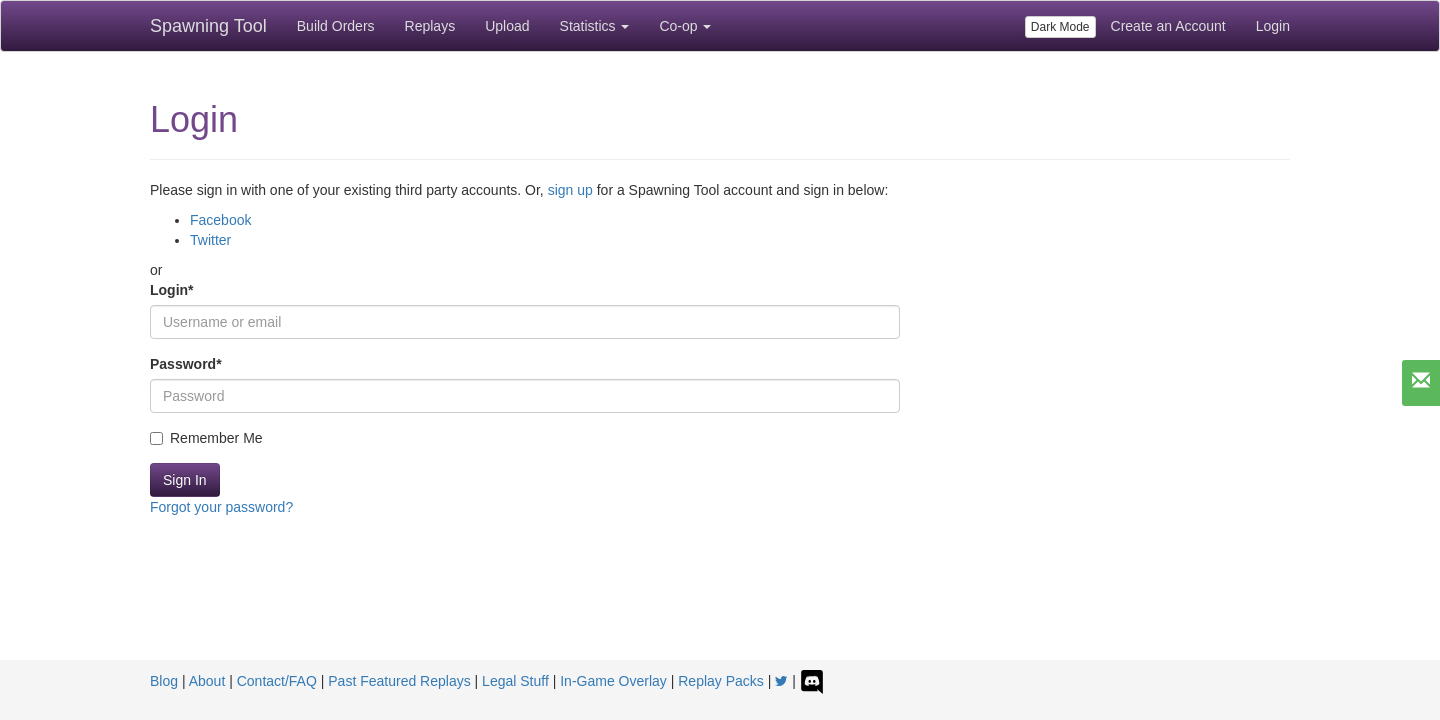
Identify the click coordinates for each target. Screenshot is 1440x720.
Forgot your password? (221, 507)
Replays (430, 26)
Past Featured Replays (399, 681)
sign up (570, 190)
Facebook (220, 220)
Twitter (210, 240)
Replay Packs (721, 681)
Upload (507, 26)
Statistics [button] (595, 26)
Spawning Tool (208, 26)
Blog (164, 681)
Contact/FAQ (277, 681)
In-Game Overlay (613, 681)
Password (186, 364)
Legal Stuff (515, 681)
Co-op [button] (685, 26)
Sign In (185, 480)
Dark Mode (1060, 27)
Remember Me (206, 438)
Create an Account (1168, 26)
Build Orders (336, 26)
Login (1273, 26)
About (207, 681)
